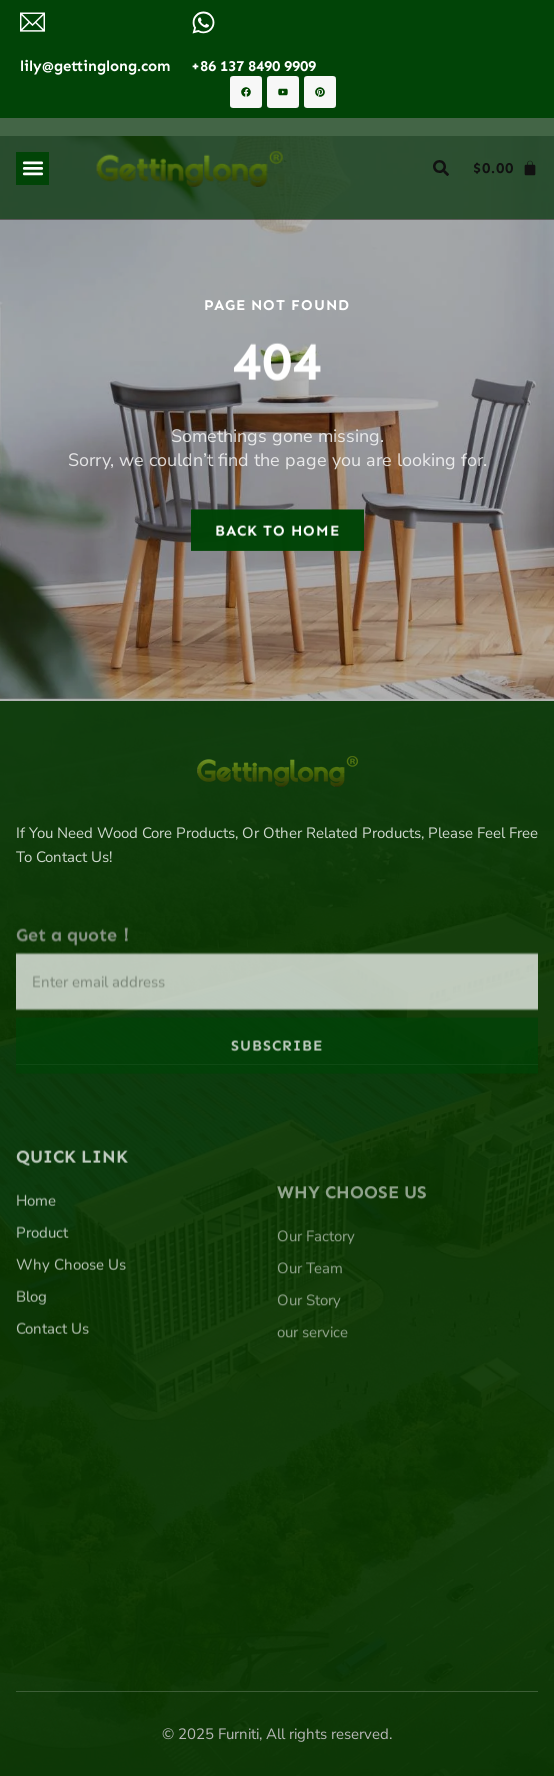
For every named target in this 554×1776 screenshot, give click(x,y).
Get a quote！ (75, 996)
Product (42, 1311)
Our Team (310, 1358)
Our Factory (316, 1326)
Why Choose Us (71, 1343)
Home (36, 1279)
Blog (31, 1375)
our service (312, 1422)
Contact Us (52, 1407)
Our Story (309, 1390)
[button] (32, 168)
